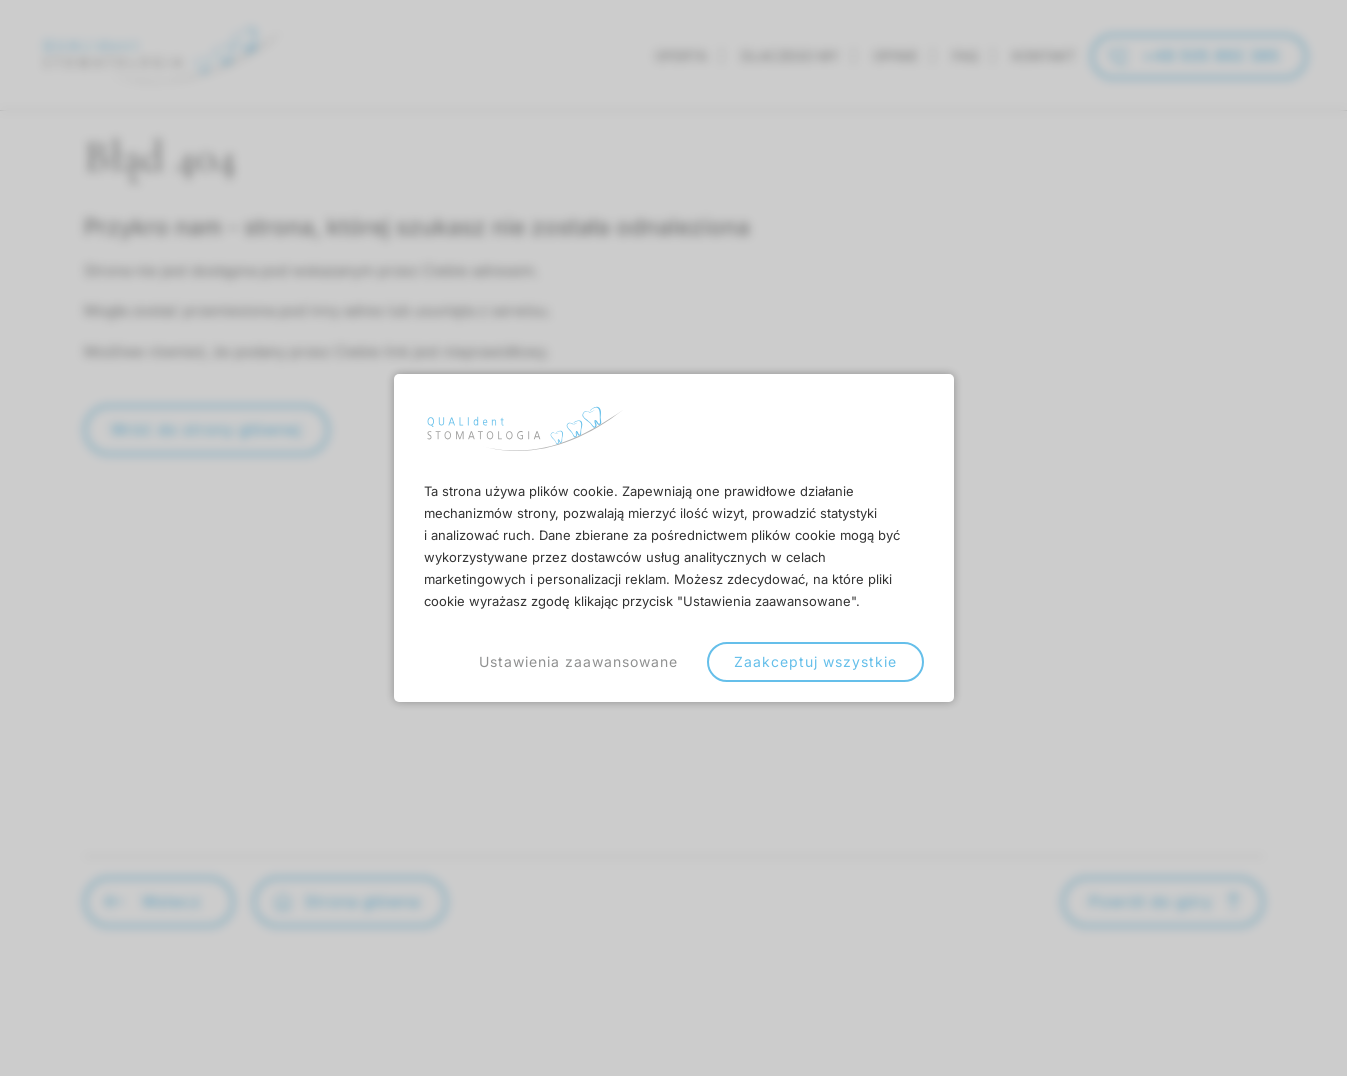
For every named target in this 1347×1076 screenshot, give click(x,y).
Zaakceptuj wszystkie (815, 661)
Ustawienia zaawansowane (578, 661)
